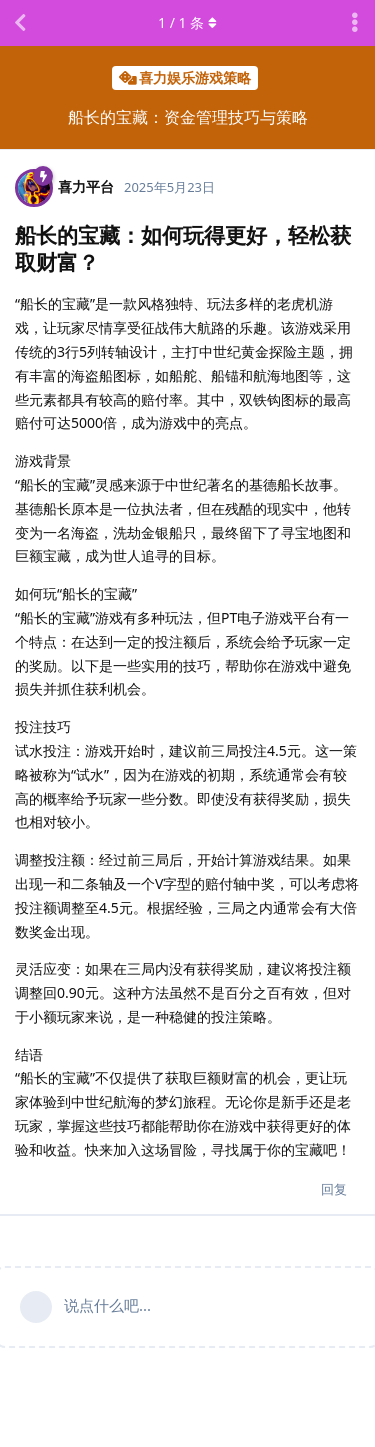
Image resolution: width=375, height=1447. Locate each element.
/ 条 (187, 22)
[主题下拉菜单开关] (355, 23)
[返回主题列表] (20, 23)
